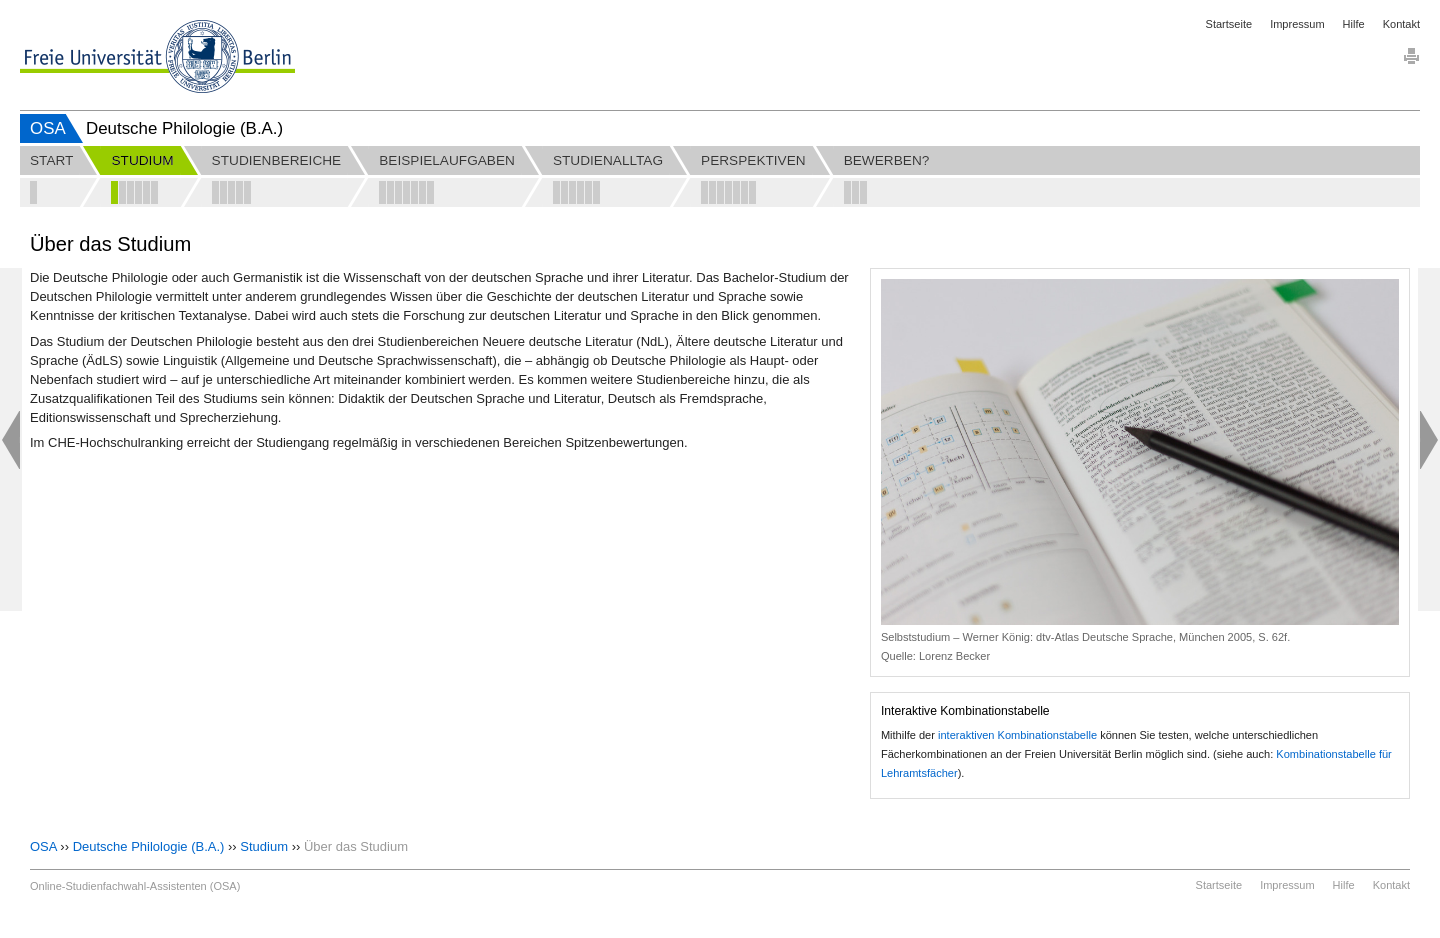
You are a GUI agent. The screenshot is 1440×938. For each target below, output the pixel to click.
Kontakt (1401, 24)
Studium (264, 846)
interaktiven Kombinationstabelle (1017, 735)
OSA (48, 128)
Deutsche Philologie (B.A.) (149, 846)
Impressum (1297, 24)
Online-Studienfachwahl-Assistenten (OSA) (135, 886)
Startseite (1229, 24)
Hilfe (1354, 24)
